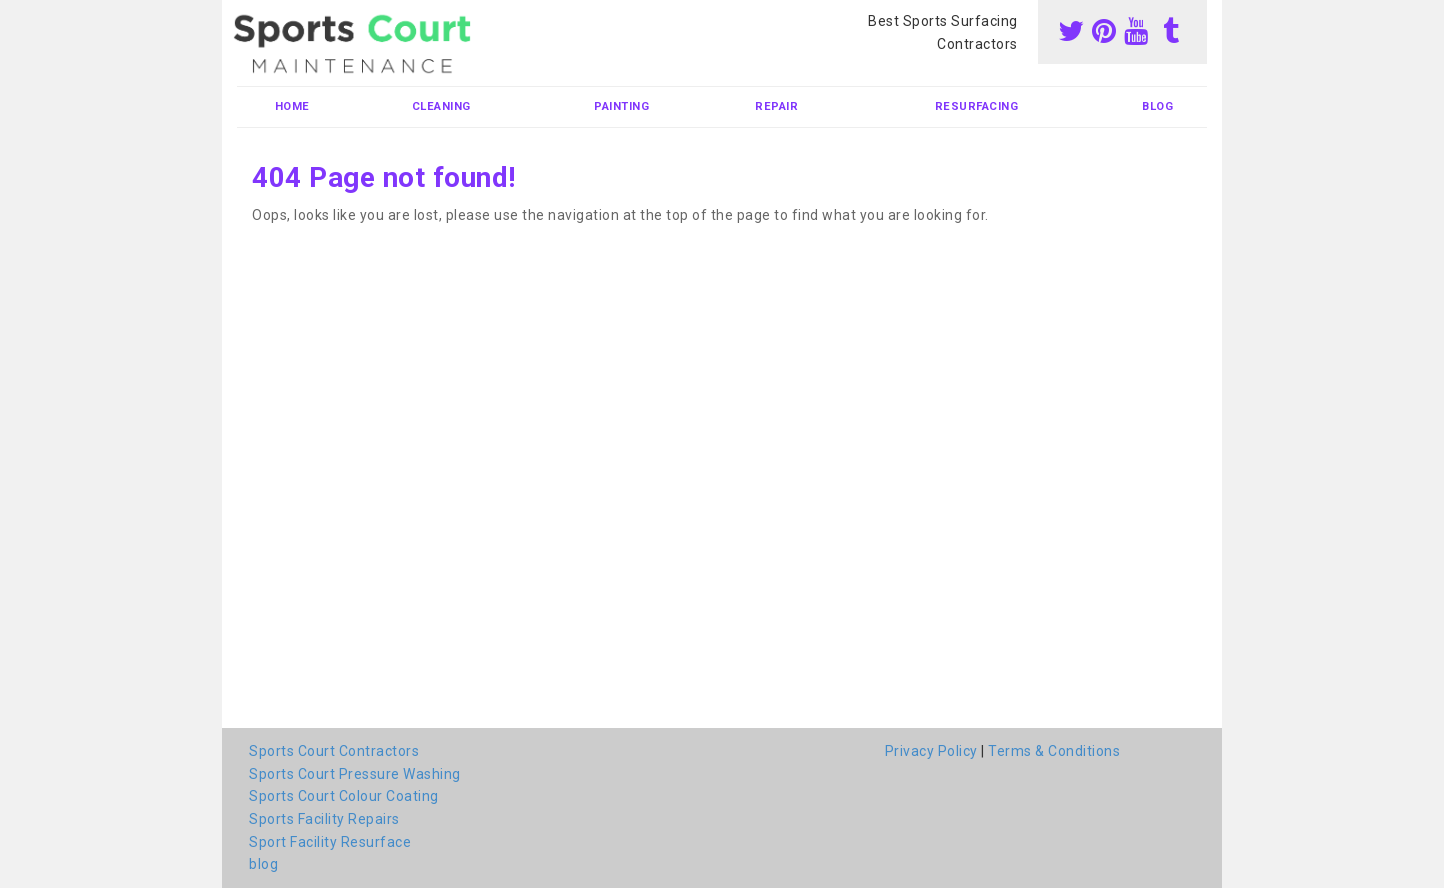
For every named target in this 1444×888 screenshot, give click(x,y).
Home (292, 106)
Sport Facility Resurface (330, 842)
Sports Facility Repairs (324, 819)
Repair (776, 106)
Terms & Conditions (1054, 751)
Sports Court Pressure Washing (355, 774)
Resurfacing (977, 106)
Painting (621, 106)
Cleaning (441, 106)
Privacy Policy (931, 751)
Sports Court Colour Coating (344, 796)
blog (1157, 106)
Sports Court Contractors (334, 751)
